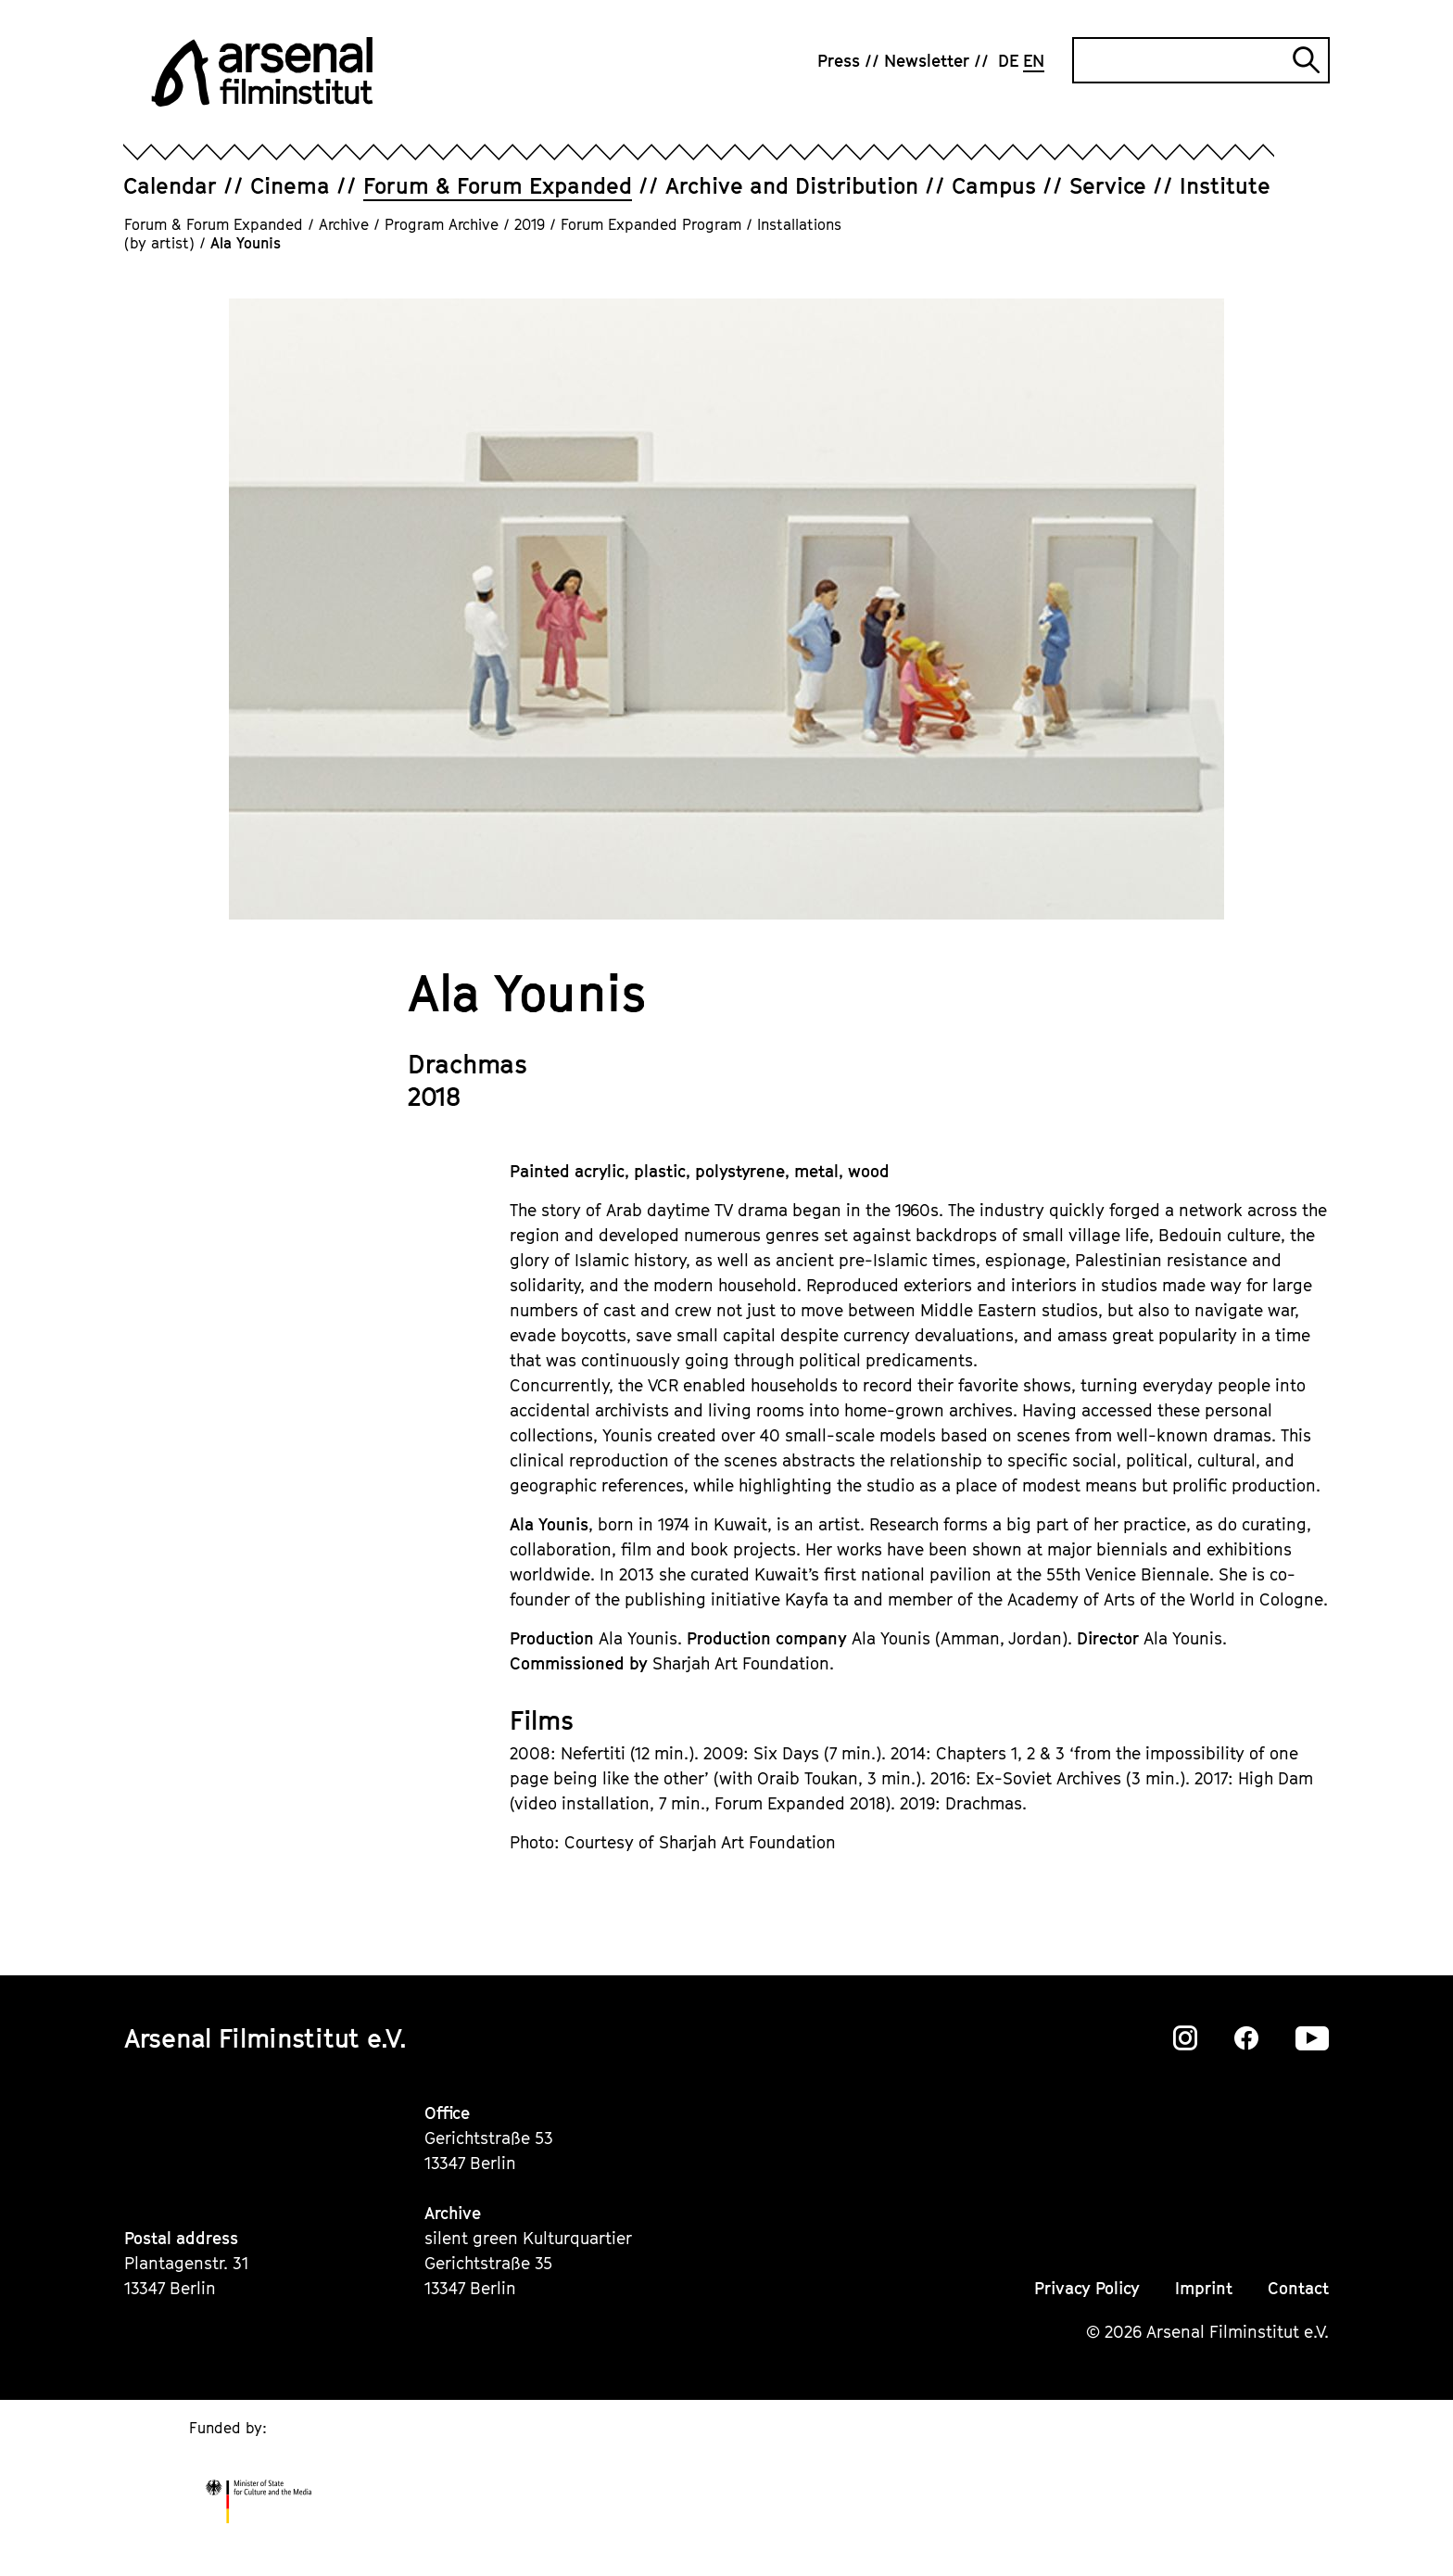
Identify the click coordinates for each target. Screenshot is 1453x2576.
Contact (1298, 2288)
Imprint (1203, 2288)
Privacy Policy (1087, 2288)
